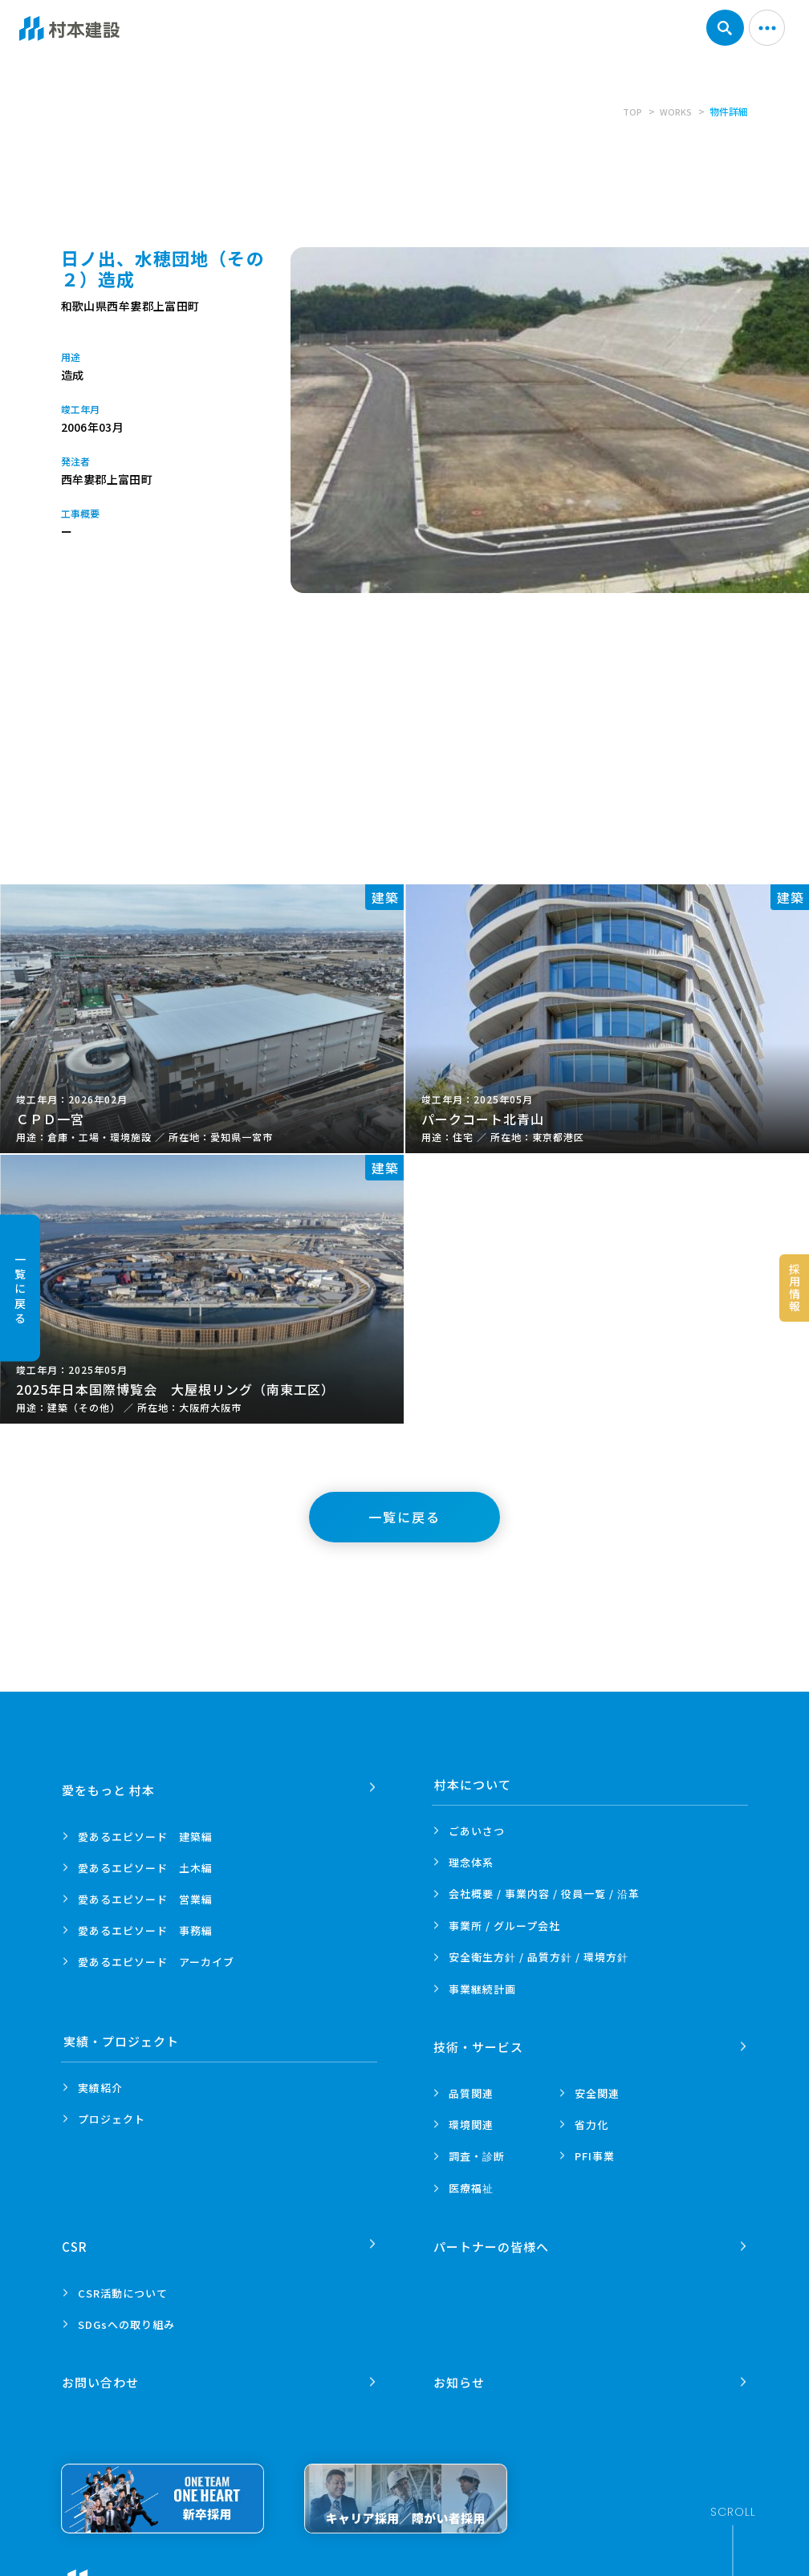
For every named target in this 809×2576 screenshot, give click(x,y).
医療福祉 (471, 2182)
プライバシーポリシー (269, 2568)
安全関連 (597, 2087)
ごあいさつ (477, 1831)
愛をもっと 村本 (110, 1784)
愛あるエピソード (145, 1831)
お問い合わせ (101, 2365)
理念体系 (471, 1862)
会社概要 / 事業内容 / (544, 1894)
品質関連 (471, 2087)
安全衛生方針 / (538, 1957)
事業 (482, 1989)
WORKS (674, 111)
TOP (629, 111)
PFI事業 (595, 2150)
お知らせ (460, 2365)
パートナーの (492, 2235)
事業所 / (504, 1925)
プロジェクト (111, 2119)
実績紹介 (100, 2087)
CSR (76, 2235)
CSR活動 (123, 2282)
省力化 (591, 2119)
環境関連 (471, 2119)
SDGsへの (126, 2313)
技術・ (479, 2041)
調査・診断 (477, 2150)
